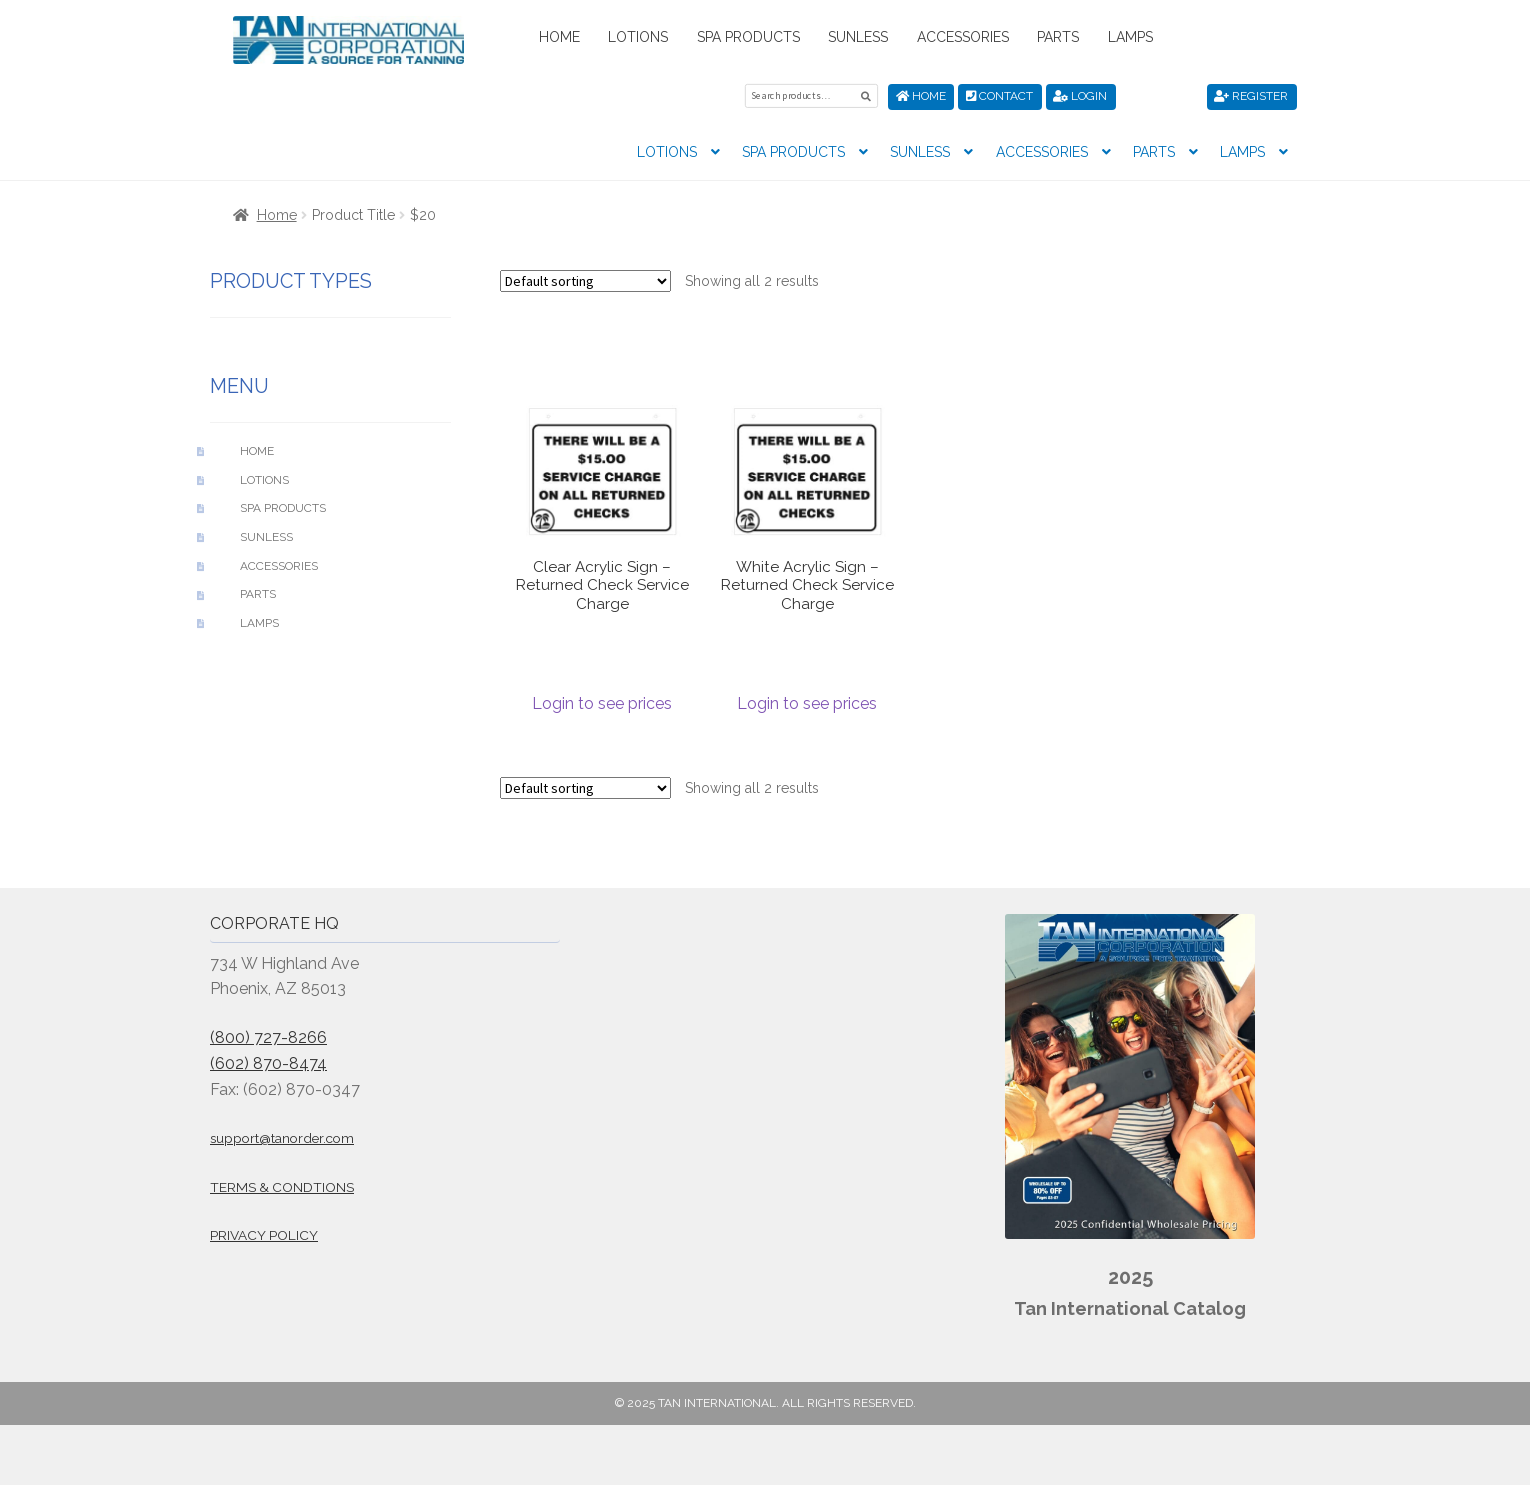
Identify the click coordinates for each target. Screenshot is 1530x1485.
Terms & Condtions (282, 1187)
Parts (1058, 37)
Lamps (1130, 37)
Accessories (963, 37)
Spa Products (748, 37)
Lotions (638, 37)
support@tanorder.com (282, 1138)
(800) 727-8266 (268, 1037)
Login (1080, 96)
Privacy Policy (264, 1235)
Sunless (858, 37)
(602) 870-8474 (268, 1063)
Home (559, 37)
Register (1251, 96)
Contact (999, 96)
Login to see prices (602, 703)
